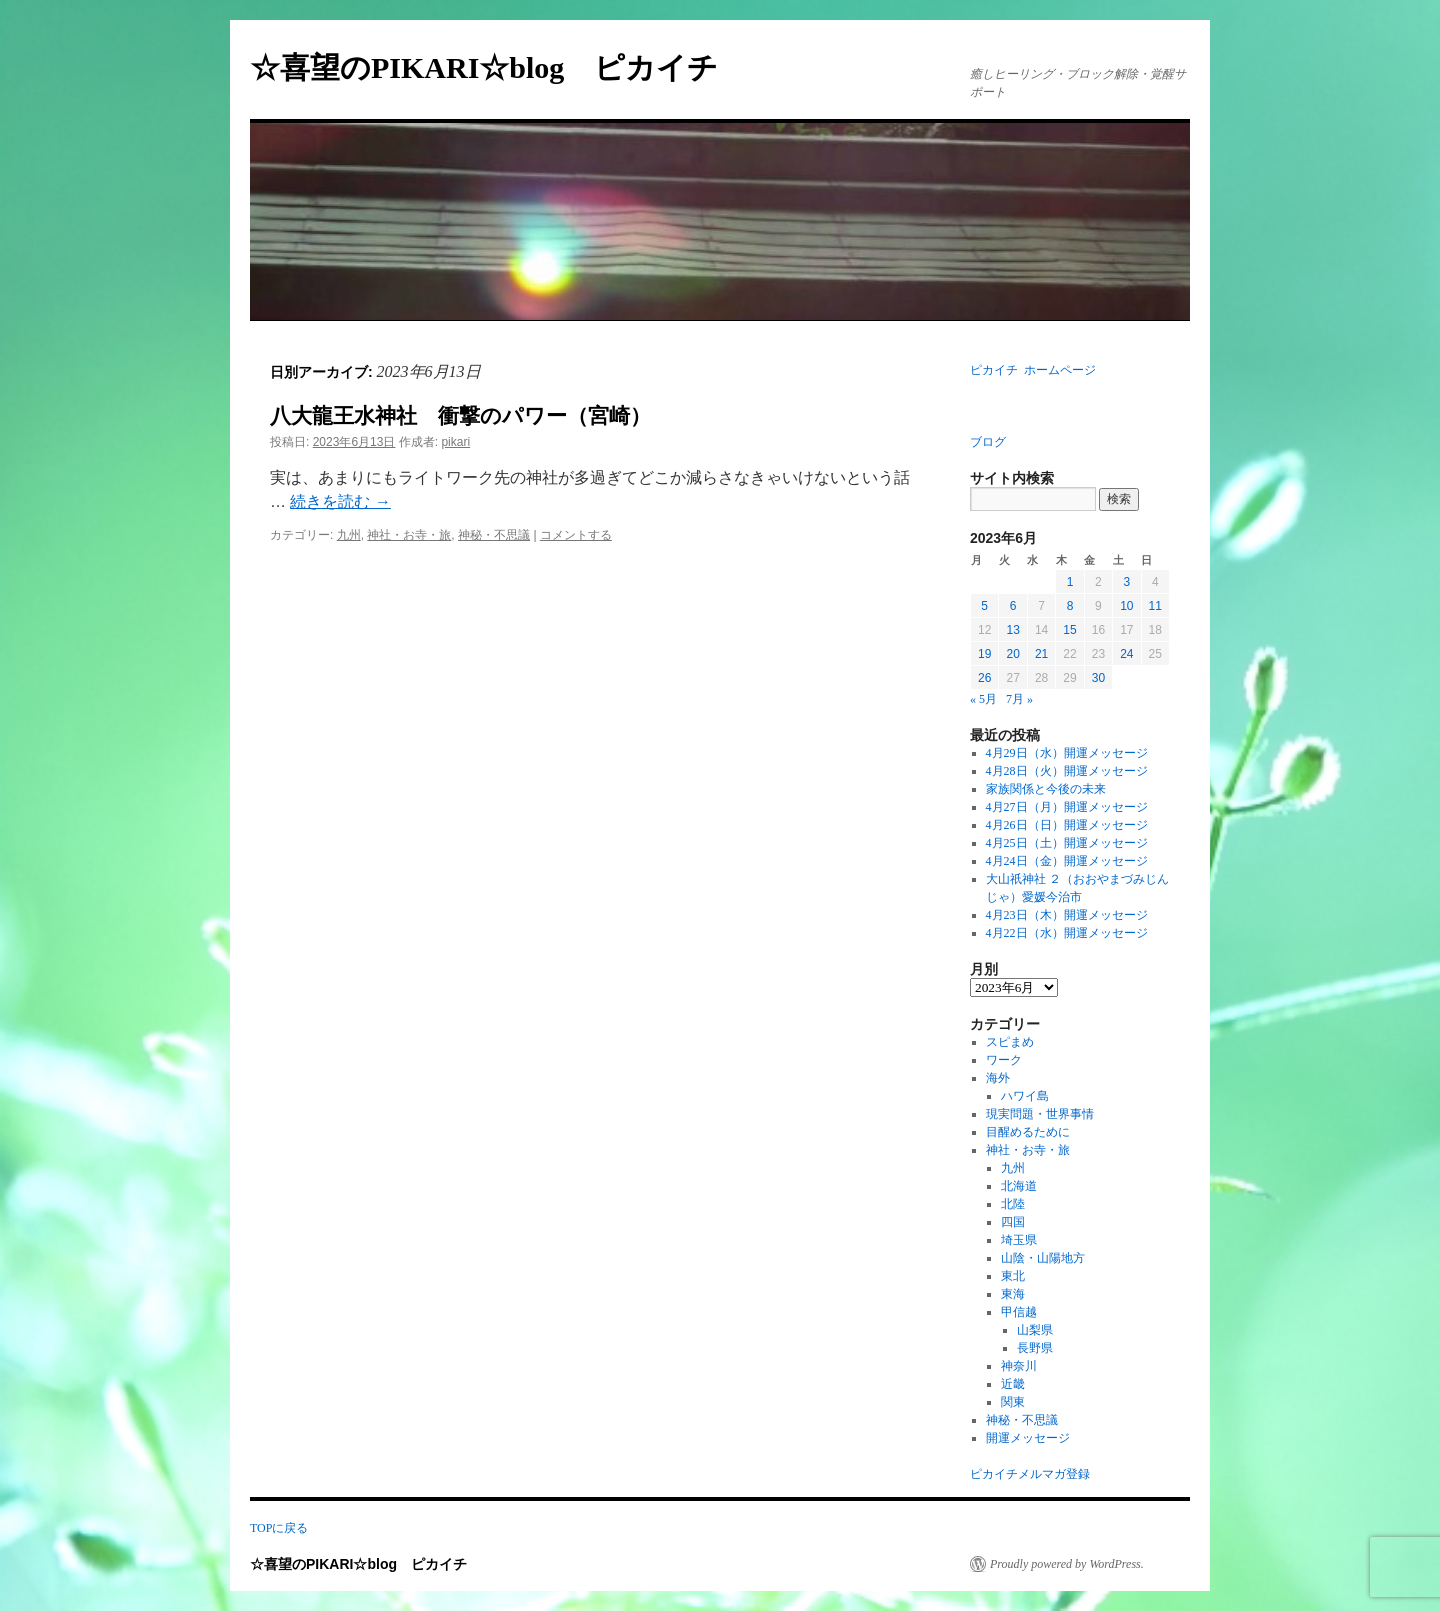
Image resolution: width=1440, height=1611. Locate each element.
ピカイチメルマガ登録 (1030, 1474)
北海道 (1019, 1186)
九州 (349, 535)
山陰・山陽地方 (1043, 1258)
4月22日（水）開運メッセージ (1067, 933)
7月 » (1019, 699)
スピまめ (1010, 1042)
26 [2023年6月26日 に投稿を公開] (984, 678)
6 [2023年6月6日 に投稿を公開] (1013, 606)
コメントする (576, 535)
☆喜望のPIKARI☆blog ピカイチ (499, 67)
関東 (1013, 1402)
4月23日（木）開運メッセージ (1067, 915)
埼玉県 (1019, 1240)
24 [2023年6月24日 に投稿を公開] (1126, 654)
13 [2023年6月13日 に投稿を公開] (1012, 630)
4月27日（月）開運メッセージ (1067, 807)
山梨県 (1035, 1330)
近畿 (1013, 1384)
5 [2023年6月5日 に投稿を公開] (984, 606)
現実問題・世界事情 (1040, 1114)
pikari (455, 442)
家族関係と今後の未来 (1046, 789)
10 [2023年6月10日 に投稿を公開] (1126, 606)
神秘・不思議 (494, 535)
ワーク (1004, 1060)
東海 (1013, 1294)
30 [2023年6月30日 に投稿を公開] (1098, 678)
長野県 (1035, 1348)
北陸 (1013, 1204)
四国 (1013, 1222)
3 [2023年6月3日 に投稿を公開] (1126, 582)
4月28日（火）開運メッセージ (1067, 771)
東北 (1013, 1276)
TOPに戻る (279, 1528)
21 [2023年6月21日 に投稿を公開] (1041, 654)
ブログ (988, 442)
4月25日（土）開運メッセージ (1067, 843)
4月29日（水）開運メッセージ (1067, 753)
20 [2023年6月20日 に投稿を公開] (1012, 654)
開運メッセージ (1028, 1438)
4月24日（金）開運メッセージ (1067, 861)
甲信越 (1019, 1312)
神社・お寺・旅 (409, 535)
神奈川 (1019, 1366)
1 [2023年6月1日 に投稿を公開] (1070, 582)
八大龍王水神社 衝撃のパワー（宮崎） (460, 416)
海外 (998, 1078)
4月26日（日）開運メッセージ (1067, 825)
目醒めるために (1028, 1132)
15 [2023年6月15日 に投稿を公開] (1069, 630)
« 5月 (983, 699)
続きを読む (340, 501)
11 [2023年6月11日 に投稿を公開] (1155, 606)
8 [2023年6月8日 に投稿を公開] (1070, 606)
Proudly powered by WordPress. (1067, 1564)
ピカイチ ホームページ (1033, 370)
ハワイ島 (1025, 1096)
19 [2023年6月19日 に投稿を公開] (984, 654)
